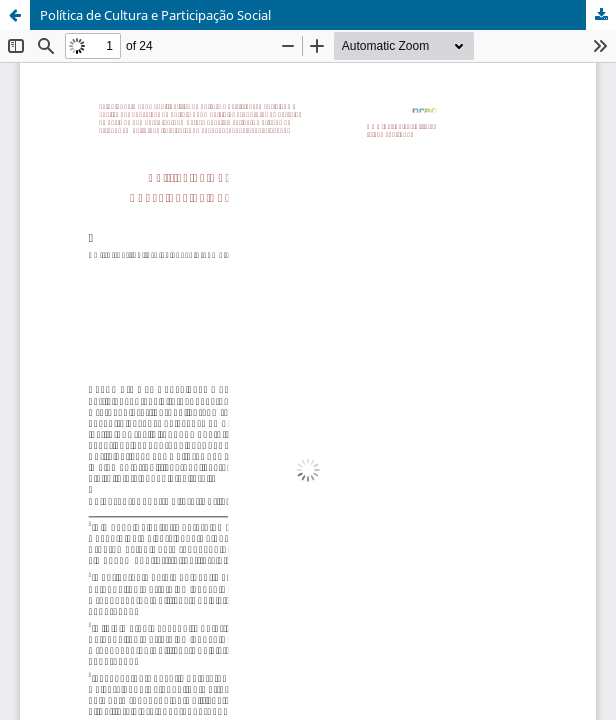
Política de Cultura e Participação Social (155, 15)
